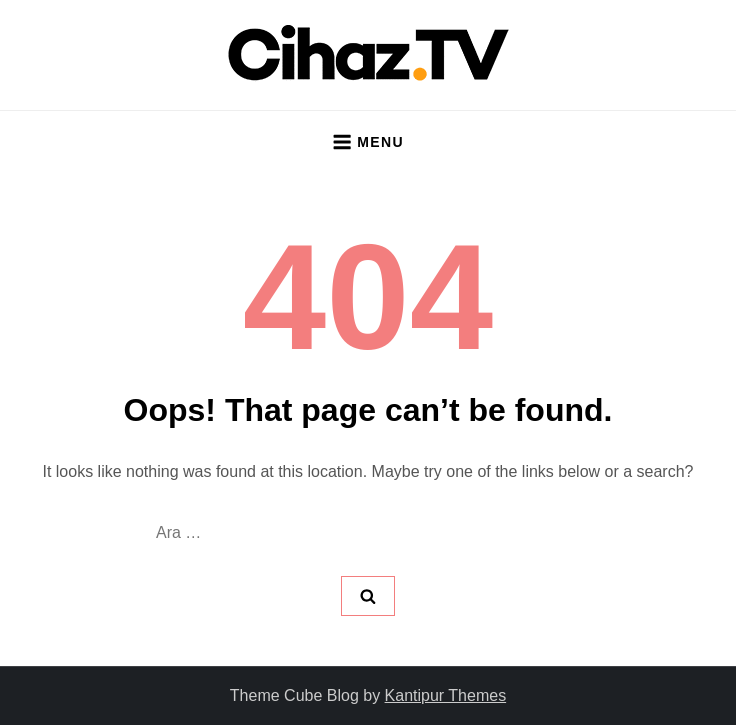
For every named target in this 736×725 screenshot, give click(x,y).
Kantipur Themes (446, 695)
